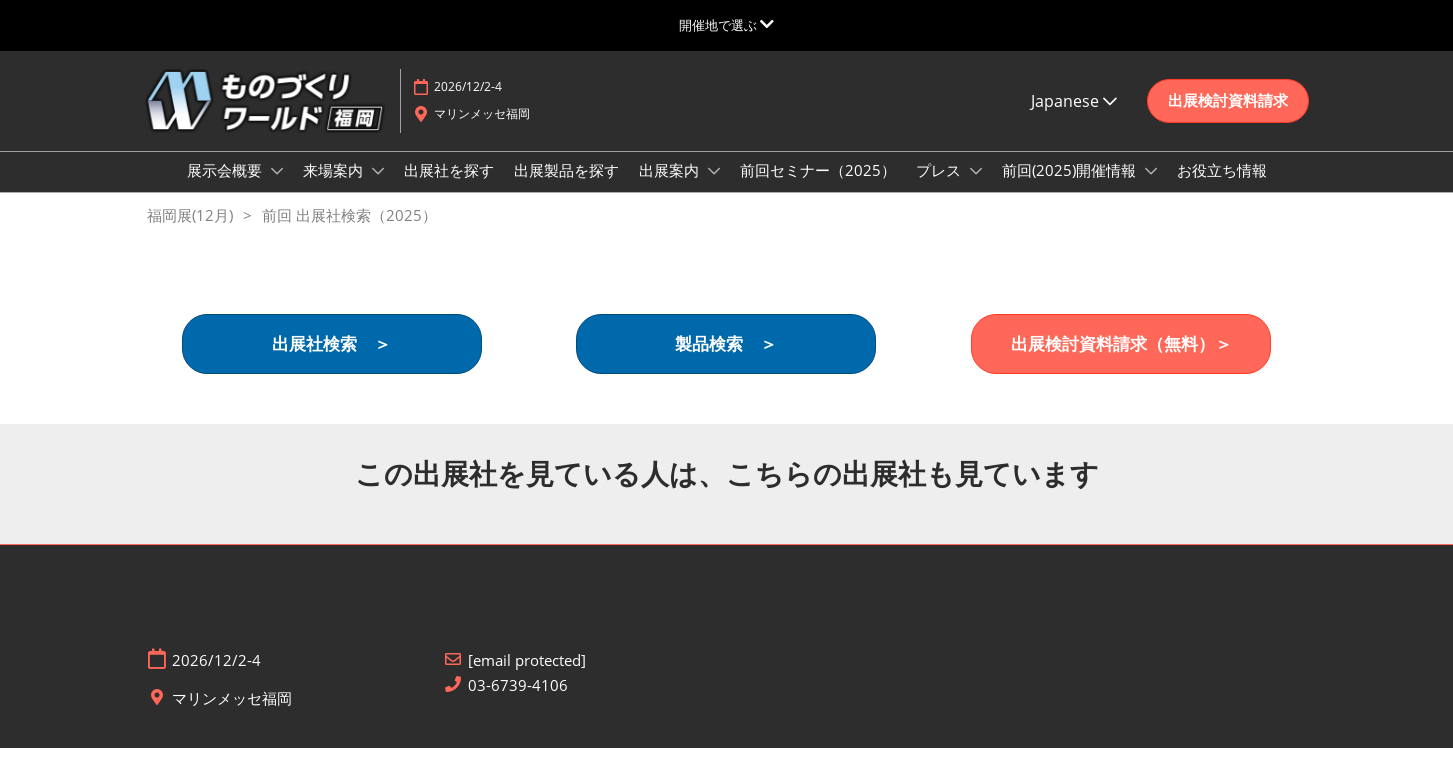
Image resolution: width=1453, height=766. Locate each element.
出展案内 (671, 189)
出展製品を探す (566, 189)
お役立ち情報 (1222, 189)
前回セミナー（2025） (818, 189)
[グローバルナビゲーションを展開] (726, 25)
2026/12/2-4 (468, 105)
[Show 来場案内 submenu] (378, 190)
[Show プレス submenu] (976, 190)
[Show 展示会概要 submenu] (277, 190)
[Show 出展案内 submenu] (714, 190)
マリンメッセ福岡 (482, 132)
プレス (940, 189)
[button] (1228, 120)
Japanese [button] (1074, 120)
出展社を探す (449, 189)
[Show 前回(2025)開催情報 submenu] (1151, 190)
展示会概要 (226, 189)
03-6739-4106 (518, 703)
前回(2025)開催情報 (1071, 189)
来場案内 (335, 189)
